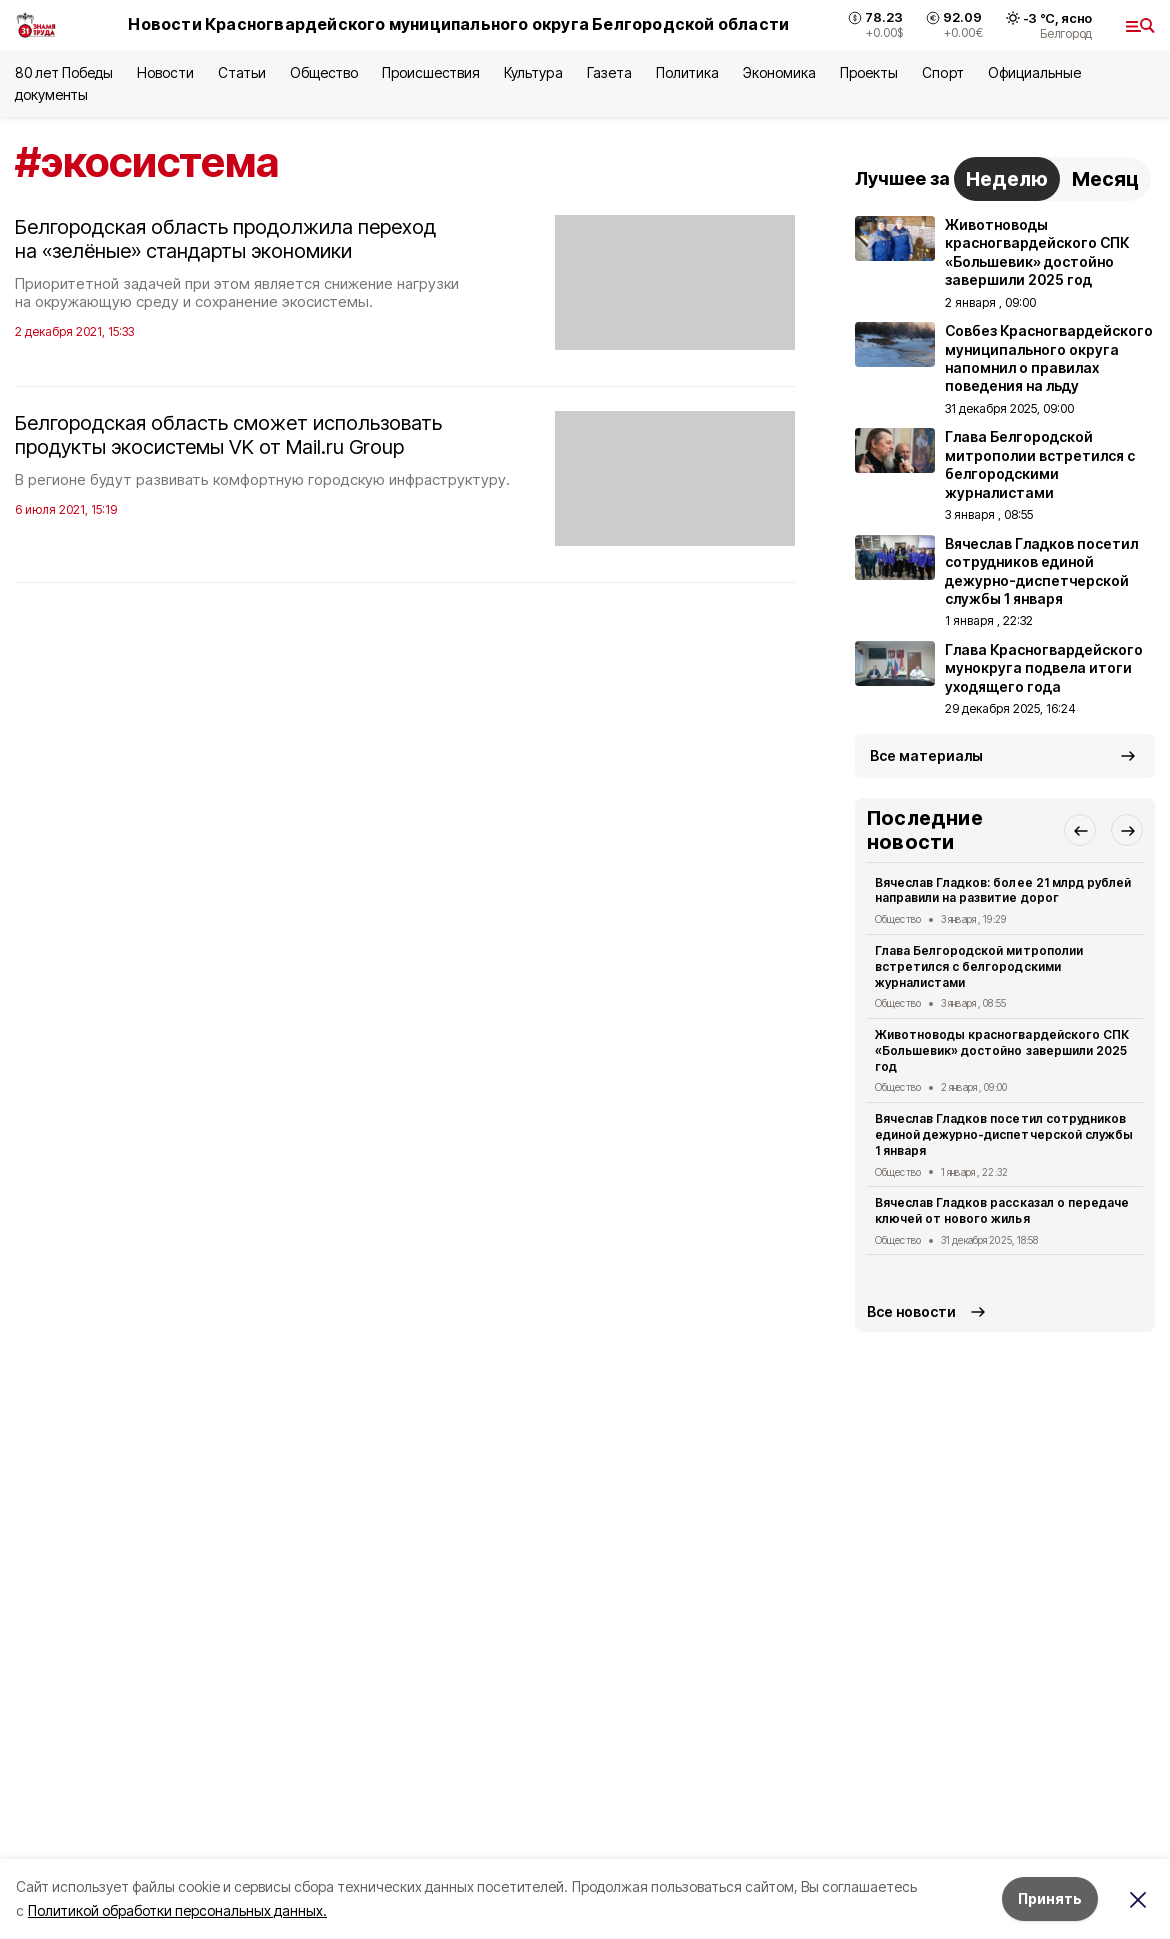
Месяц (1105, 179)
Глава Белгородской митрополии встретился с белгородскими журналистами (979, 966)
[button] (1080, 830)
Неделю (1007, 179)
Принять (1050, 1898)
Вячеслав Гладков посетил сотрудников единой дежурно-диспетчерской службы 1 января (1004, 1134)
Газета (609, 72)
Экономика (779, 72)
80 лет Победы (64, 72)
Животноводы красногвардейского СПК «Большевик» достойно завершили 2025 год (1002, 1050)
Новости (165, 72)
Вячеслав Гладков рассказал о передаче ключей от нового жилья (1002, 1210)
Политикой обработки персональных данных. (177, 1910)
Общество (324, 72)
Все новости (911, 1311)
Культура (533, 72)
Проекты (869, 72)
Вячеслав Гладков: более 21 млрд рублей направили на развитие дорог (1003, 890)
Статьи (242, 72)
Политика (687, 72)
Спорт (942, 72)
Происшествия (431, 72)
